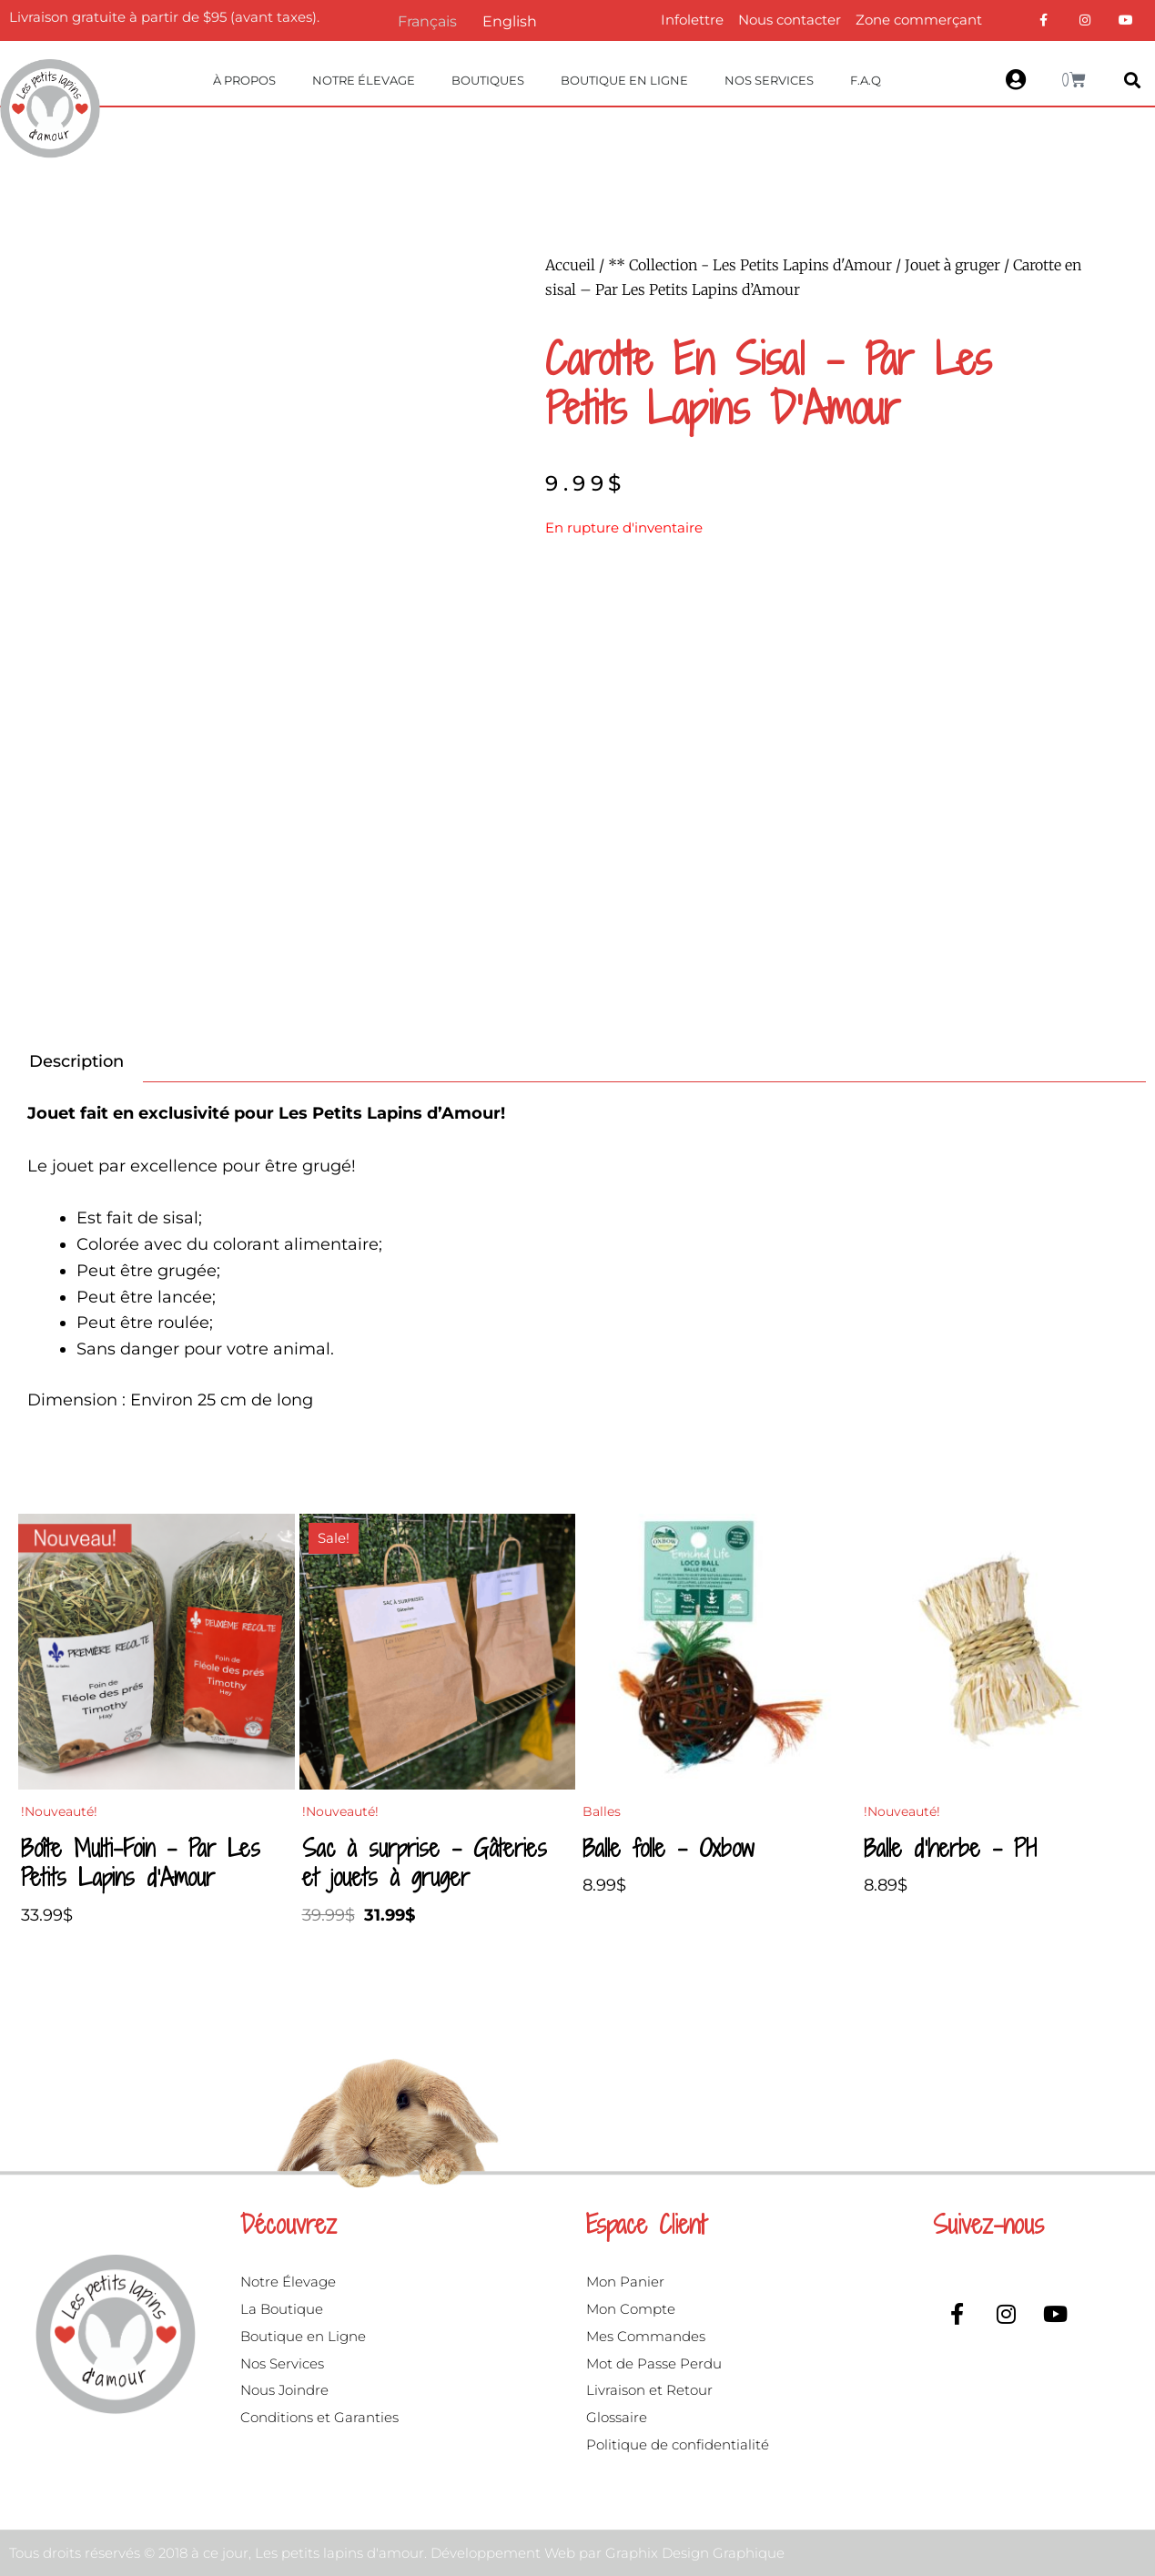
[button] (1133, 81)
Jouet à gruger (952, 265)
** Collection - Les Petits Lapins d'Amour (750, 265)
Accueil (570, 265)
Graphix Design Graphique (695, 2552)
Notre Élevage (363, 80)
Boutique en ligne (624, 80)
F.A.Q (865, 80)
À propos (244, 80)
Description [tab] (76, 1061)
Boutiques (487, 80)
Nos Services (769, 80)
